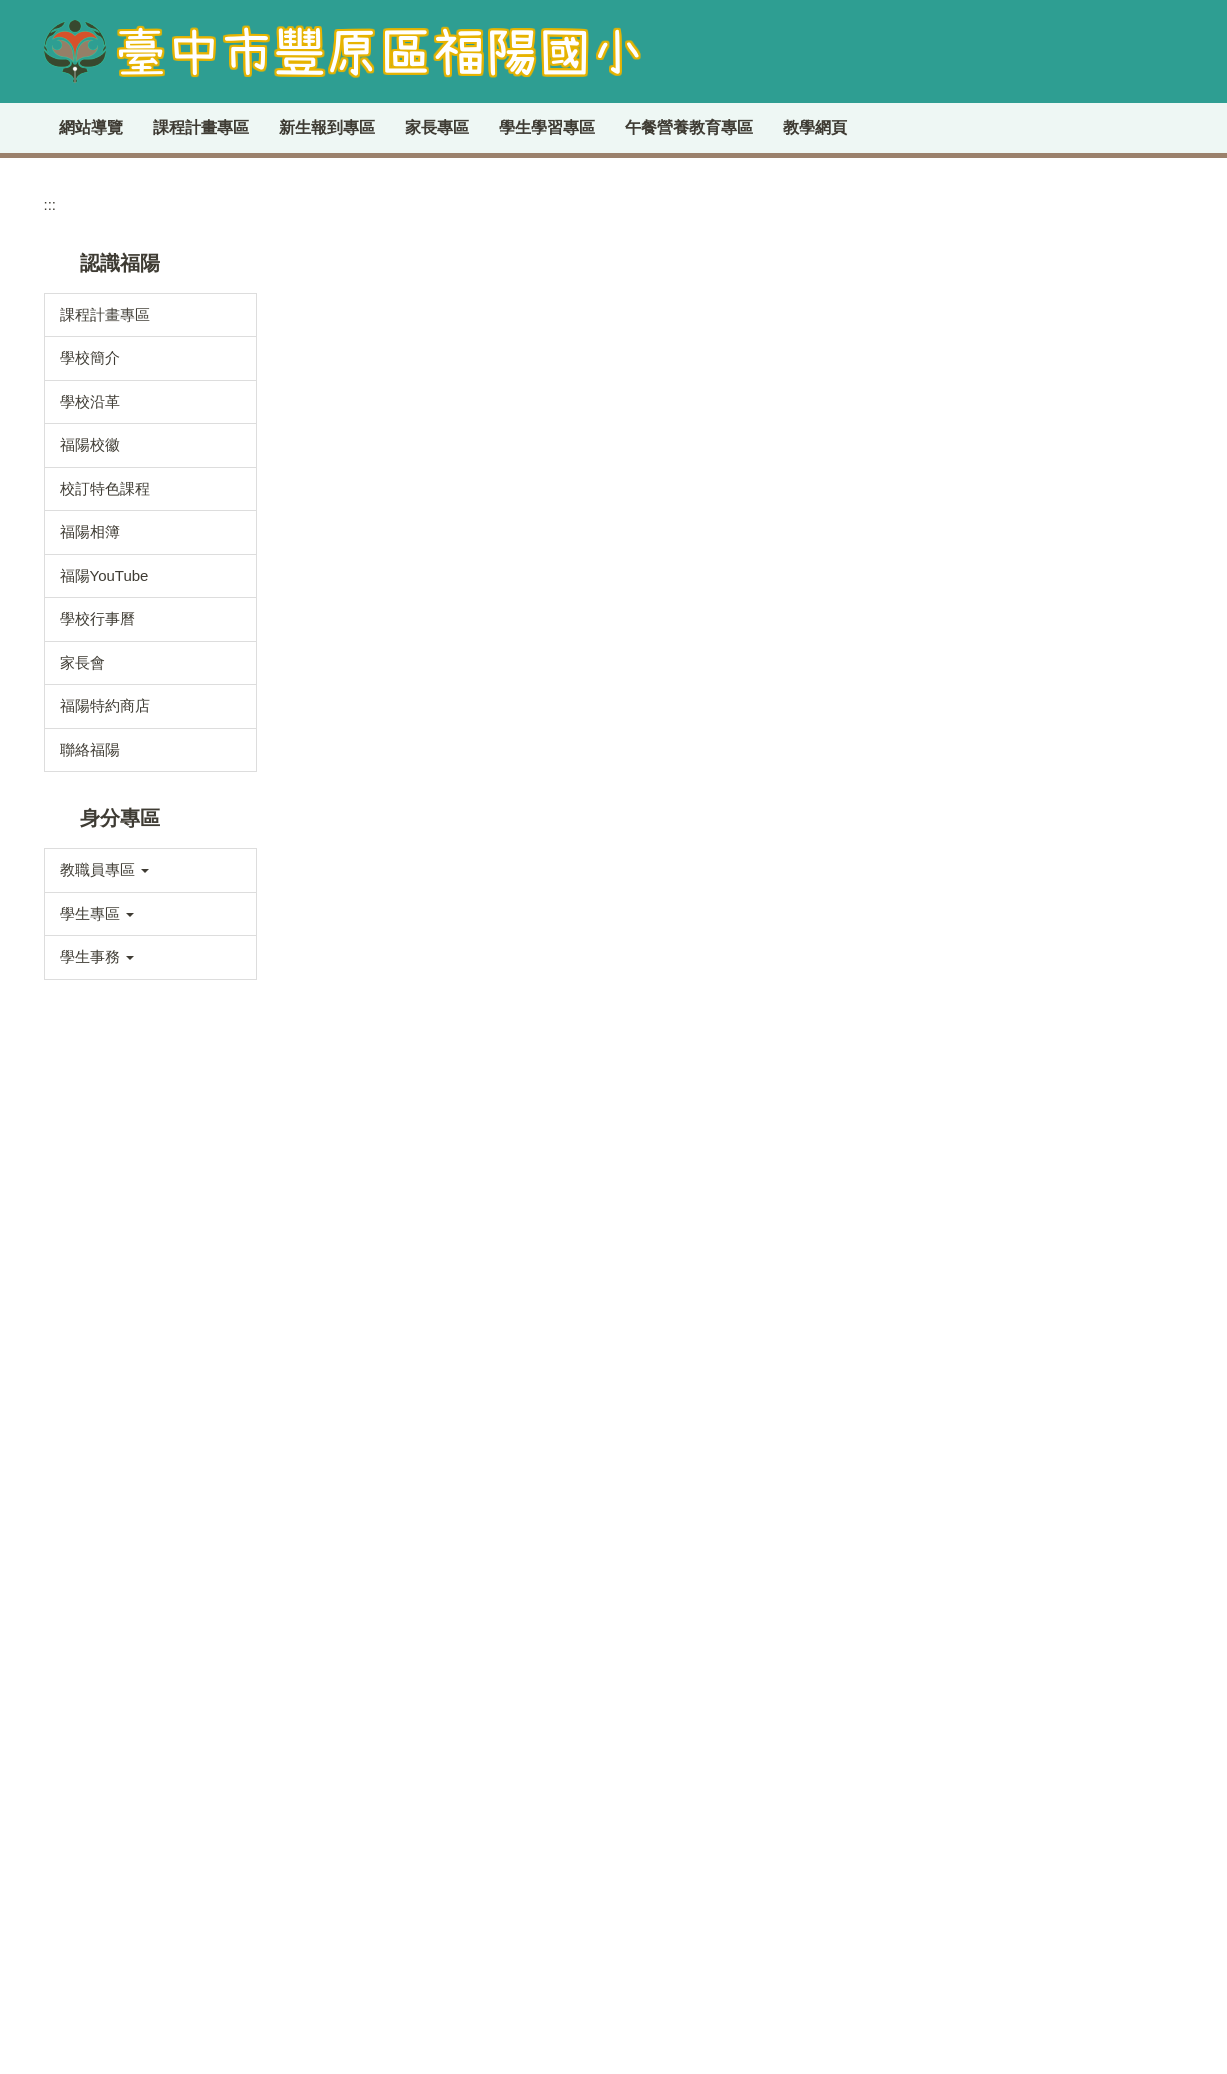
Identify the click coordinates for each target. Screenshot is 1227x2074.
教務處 (82, 1253)
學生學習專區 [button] (670, 127)
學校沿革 (90, 533)
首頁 (317, 412)
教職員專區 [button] (104, 1002)
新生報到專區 (450, 127)
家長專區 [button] (560, 127)
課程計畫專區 (324, 127)
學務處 (82, 1296)
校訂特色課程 (105, 620)
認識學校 (384, 412)
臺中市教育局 (1034, 586)
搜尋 (1153, 442)
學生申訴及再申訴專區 (819, 2017)
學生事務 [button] (97, 1089)
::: (67, 127)
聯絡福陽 (90, 881)
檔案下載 (90, 1514)
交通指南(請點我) (381, 1789)
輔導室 (82, 1383)
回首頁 (222, 127)
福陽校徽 (90, 577)
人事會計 (90, 1470)
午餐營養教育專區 (812, 127)
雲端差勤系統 (1034, 553)
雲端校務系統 (1034, 653)
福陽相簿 (90, 664)
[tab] (1099, 269)
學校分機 (467, 412)
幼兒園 (82, 1427)
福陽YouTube (104, 707)
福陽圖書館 (1026, 720)
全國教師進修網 (1041, 687)
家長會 (82, 794)
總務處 (82, 1340)
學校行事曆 (97, 751)
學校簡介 (90, 490)
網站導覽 (136, 127)
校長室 (82, 1209)
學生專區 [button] (97, 1045)
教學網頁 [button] (938, 127)
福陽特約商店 (105, 838)
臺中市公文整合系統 (1056, 620)
